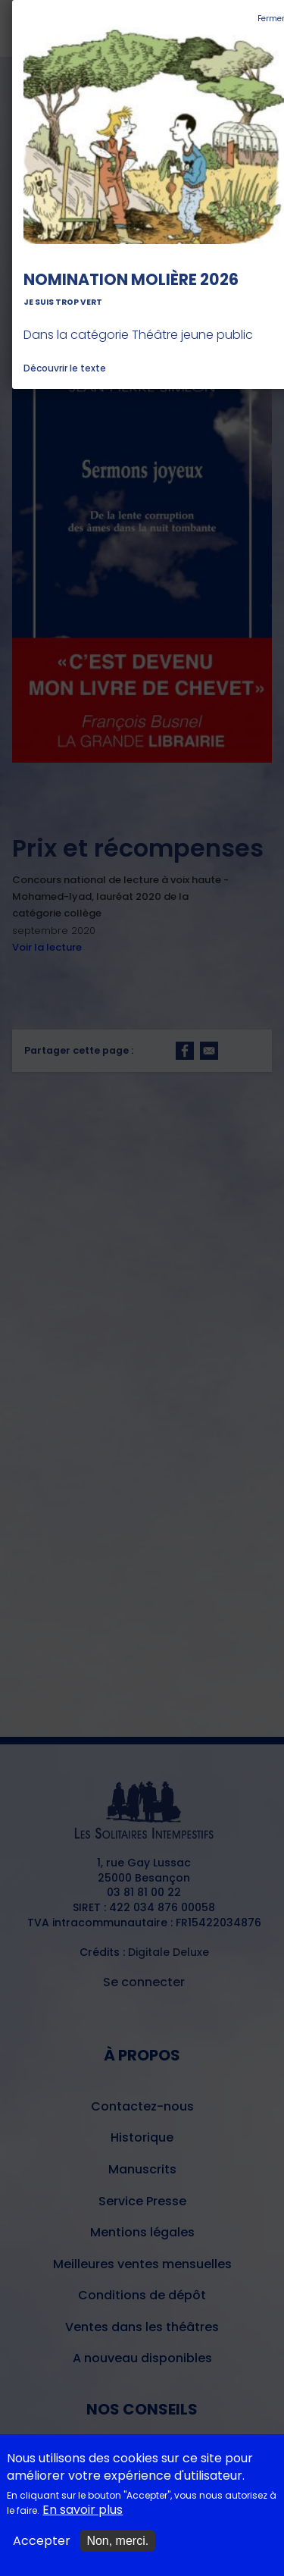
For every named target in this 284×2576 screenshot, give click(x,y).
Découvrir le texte (64, 368)
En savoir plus (82, 2516)
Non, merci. (117, 2547)
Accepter (41, 2548)
